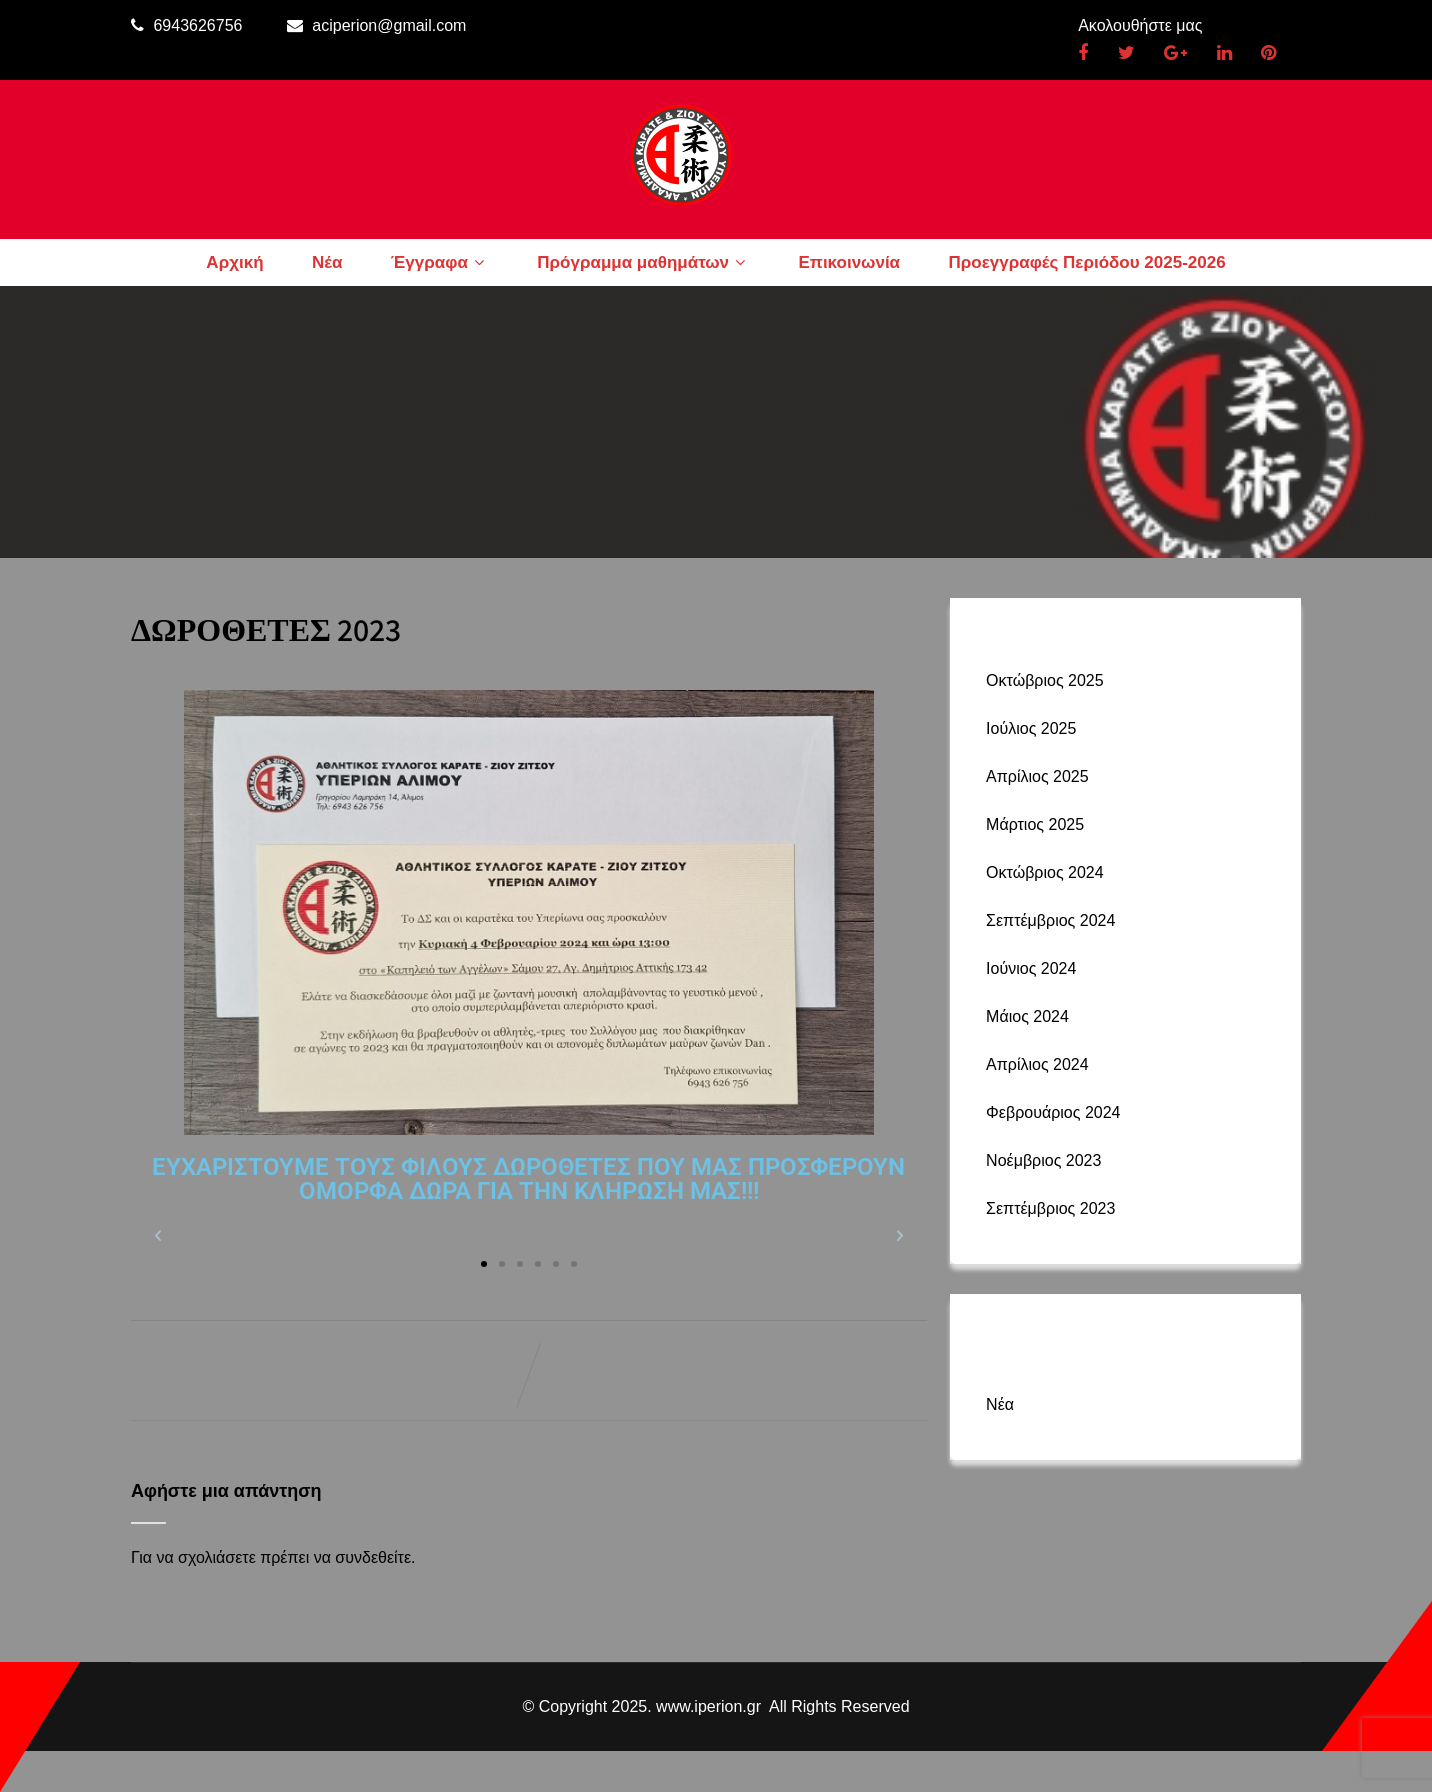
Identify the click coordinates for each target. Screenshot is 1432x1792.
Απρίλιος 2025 (1037, 776)
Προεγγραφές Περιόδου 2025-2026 (1087, 262)
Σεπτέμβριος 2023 (1050, 1208)
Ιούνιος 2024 (1031, 968)
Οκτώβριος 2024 (1045, 872)
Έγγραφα (440, 262)
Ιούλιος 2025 (1031, 728)
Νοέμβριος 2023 (1043, 1160)
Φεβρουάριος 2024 (1053, 1112)
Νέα (327, 262)
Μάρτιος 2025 (1035, 824)
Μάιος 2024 (1027, 1016)
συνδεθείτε (373, 1557)
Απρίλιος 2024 (1037, 1064)
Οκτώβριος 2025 (1045, 680)
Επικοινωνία (850, 262)
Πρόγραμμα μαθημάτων (643, 262)
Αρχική (234, 262)
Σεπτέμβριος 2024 (1050, 920)
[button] (158, 1236)
